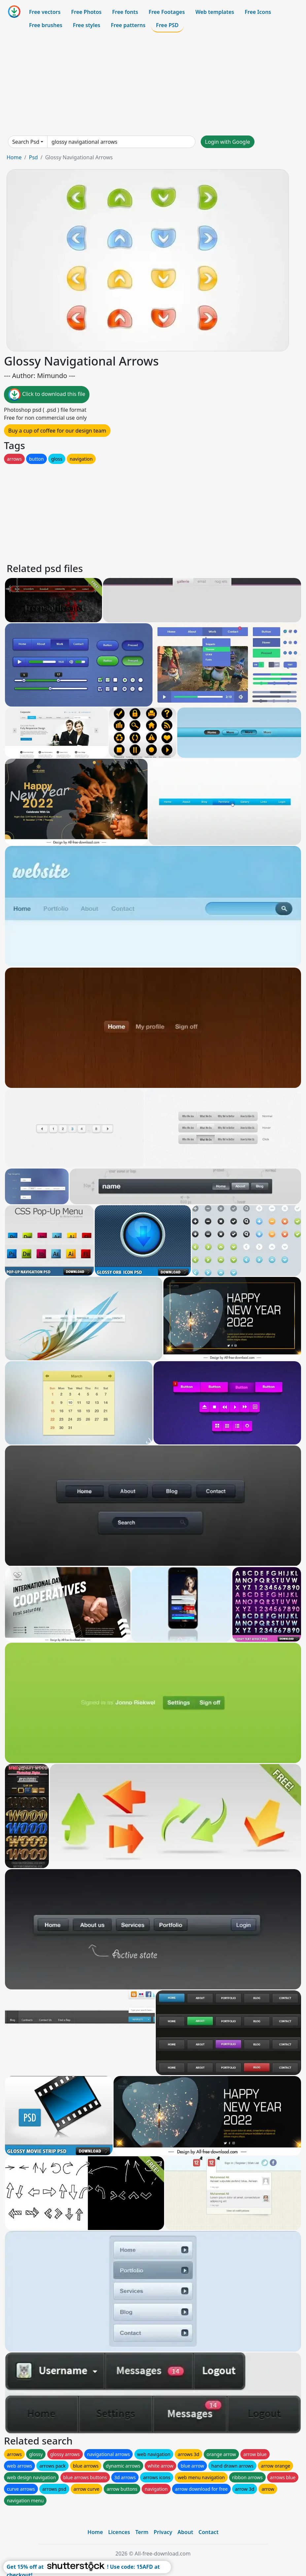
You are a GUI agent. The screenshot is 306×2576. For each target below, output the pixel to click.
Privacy (163, 2532)
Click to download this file (46, 394)
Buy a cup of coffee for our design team (57, 430)
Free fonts (125, 12)
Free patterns (128, 25)
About (185, 2532)
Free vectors (44, 12)
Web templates (214, 12)
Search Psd (25, 141)
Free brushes (45, 25)
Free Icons (258, 12)
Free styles (86, 25)
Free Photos (86, 12)
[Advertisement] (153, 84)
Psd (33, 157)
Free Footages (167, 12)
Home (14, 157)
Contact (208, 2532)
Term (142, 2532)
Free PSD (167, 25)
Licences (119, 2532)
